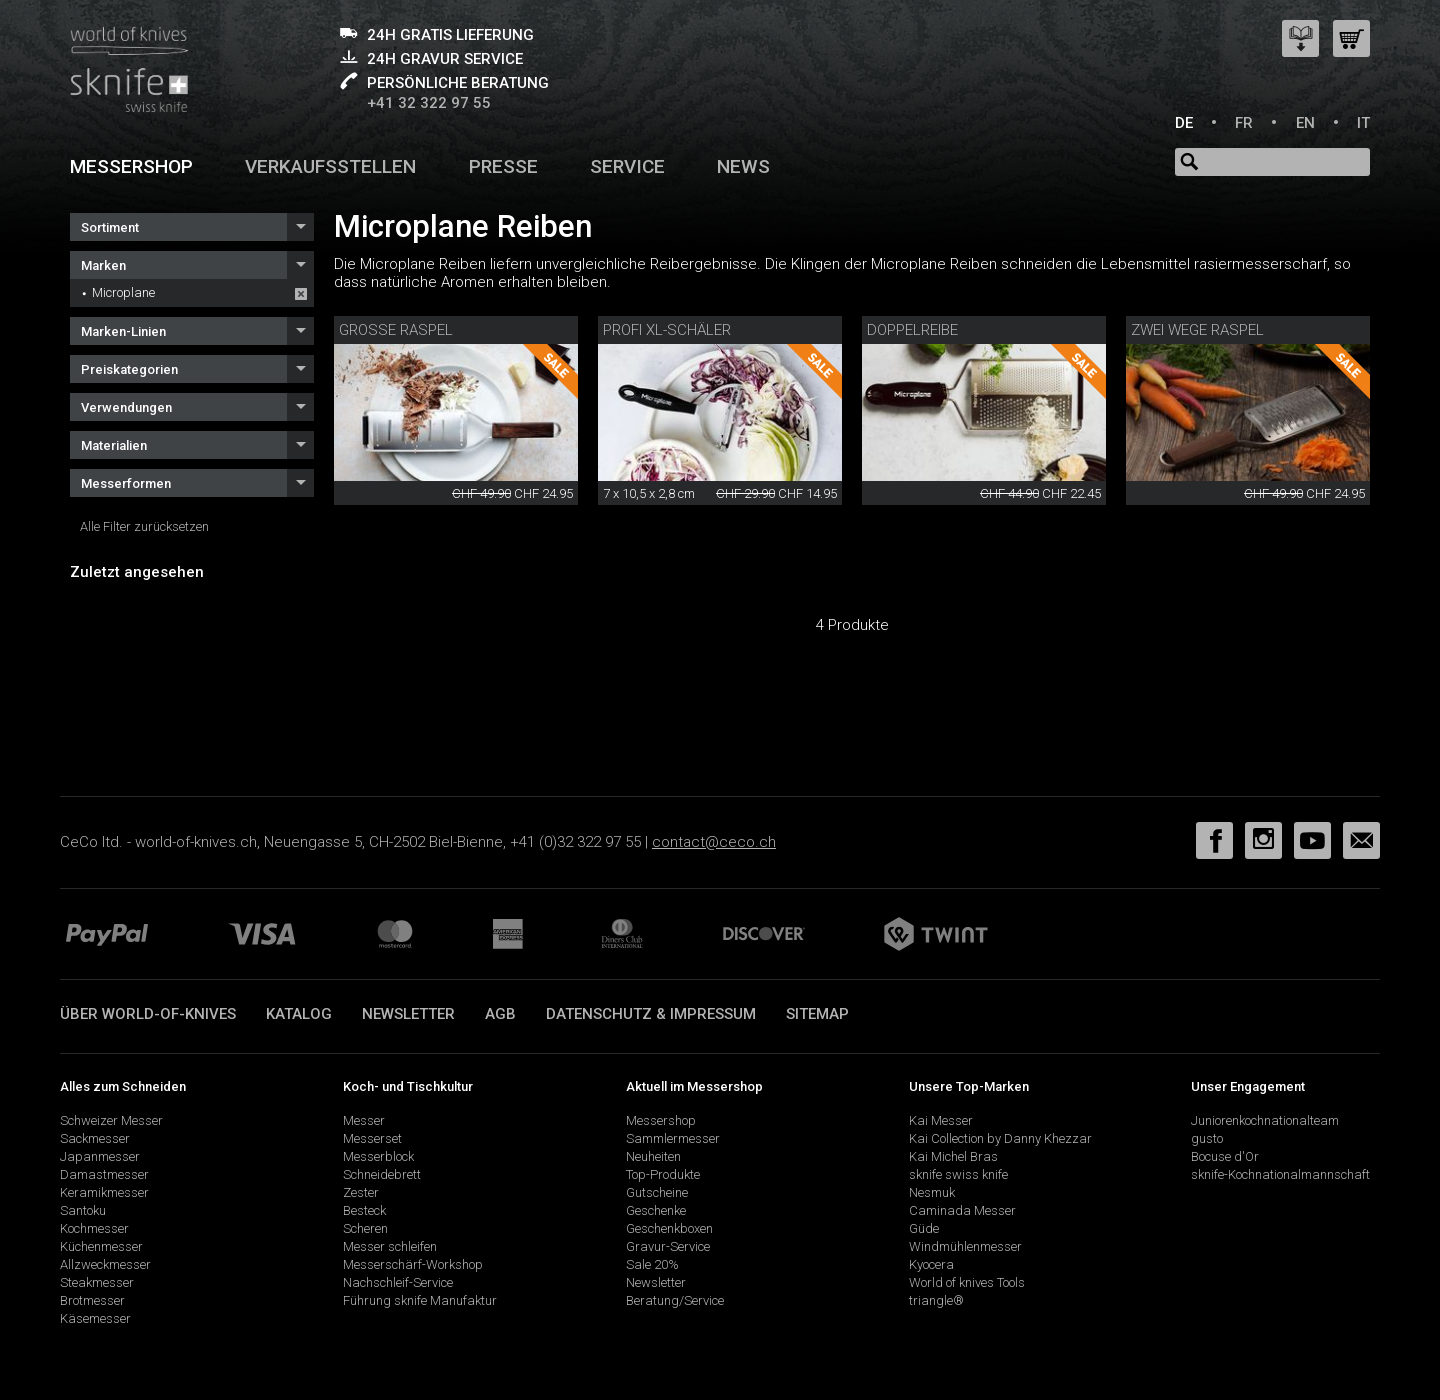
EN (1305, 123)
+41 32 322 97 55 (429, 103)
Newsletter (408, 1014)
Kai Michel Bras (953, 1156)
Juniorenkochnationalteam (1265, 1120)
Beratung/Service (675, 1300)
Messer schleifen (390, 1246)
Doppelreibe (912, 330)
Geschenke (656, 1210)
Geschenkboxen (669, 1228)
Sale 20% (652, 1264)
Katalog (299, 1014)
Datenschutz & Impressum (651, 1014)
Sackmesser (95, 1138)
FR (1244, 123)
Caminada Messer (962, 1210)
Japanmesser (100, 1156)
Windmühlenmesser (965, 1246)
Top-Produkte (663, 1174)
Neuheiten (653, 1156)
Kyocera (931, 1264)
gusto (1207, 1138)
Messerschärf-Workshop (413, 1264)
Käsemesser (95, 1318)
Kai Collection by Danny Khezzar (1000, 1138)
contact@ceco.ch (714, 842)
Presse (503, 166)
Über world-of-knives (148, 1014)
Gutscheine (657, 1192)
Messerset (372, 1138)
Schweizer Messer (111, 1120)
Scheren (365, 1228)
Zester (361, 1192)
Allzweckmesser (105, 1264)
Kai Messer (941, 1120)
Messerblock (378, 1156)
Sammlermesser (673, 1138)
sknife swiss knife (958, 1174)
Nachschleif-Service (398, 1282)
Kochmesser (94, 1228)
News (743, 166)
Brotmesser (92, 1300)
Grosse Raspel (396, 330)
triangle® (936, 1300)
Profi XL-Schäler (667, 330)
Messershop (131, 166)
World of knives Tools (967, 1282)
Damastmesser (104, 1174)
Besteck (364, 1210)
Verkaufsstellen (330, 166)
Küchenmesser (101, 1246)
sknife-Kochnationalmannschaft (1280, 1174)
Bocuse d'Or (1225, 1156)
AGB (500, 1014)
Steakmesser (97, 1282)
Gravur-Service (668, 1246)
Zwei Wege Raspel (1197, 330)
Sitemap (817, 1014)
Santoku (83, 1210)
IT (1363, 123)
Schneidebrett (382, 1174)
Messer (364, 1120)
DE (1184, 123)
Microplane (123, 292)
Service (627, 166)
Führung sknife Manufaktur (420, 1300)
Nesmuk (932, 1192)
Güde (924, 1228)
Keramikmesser (104, 1192)
